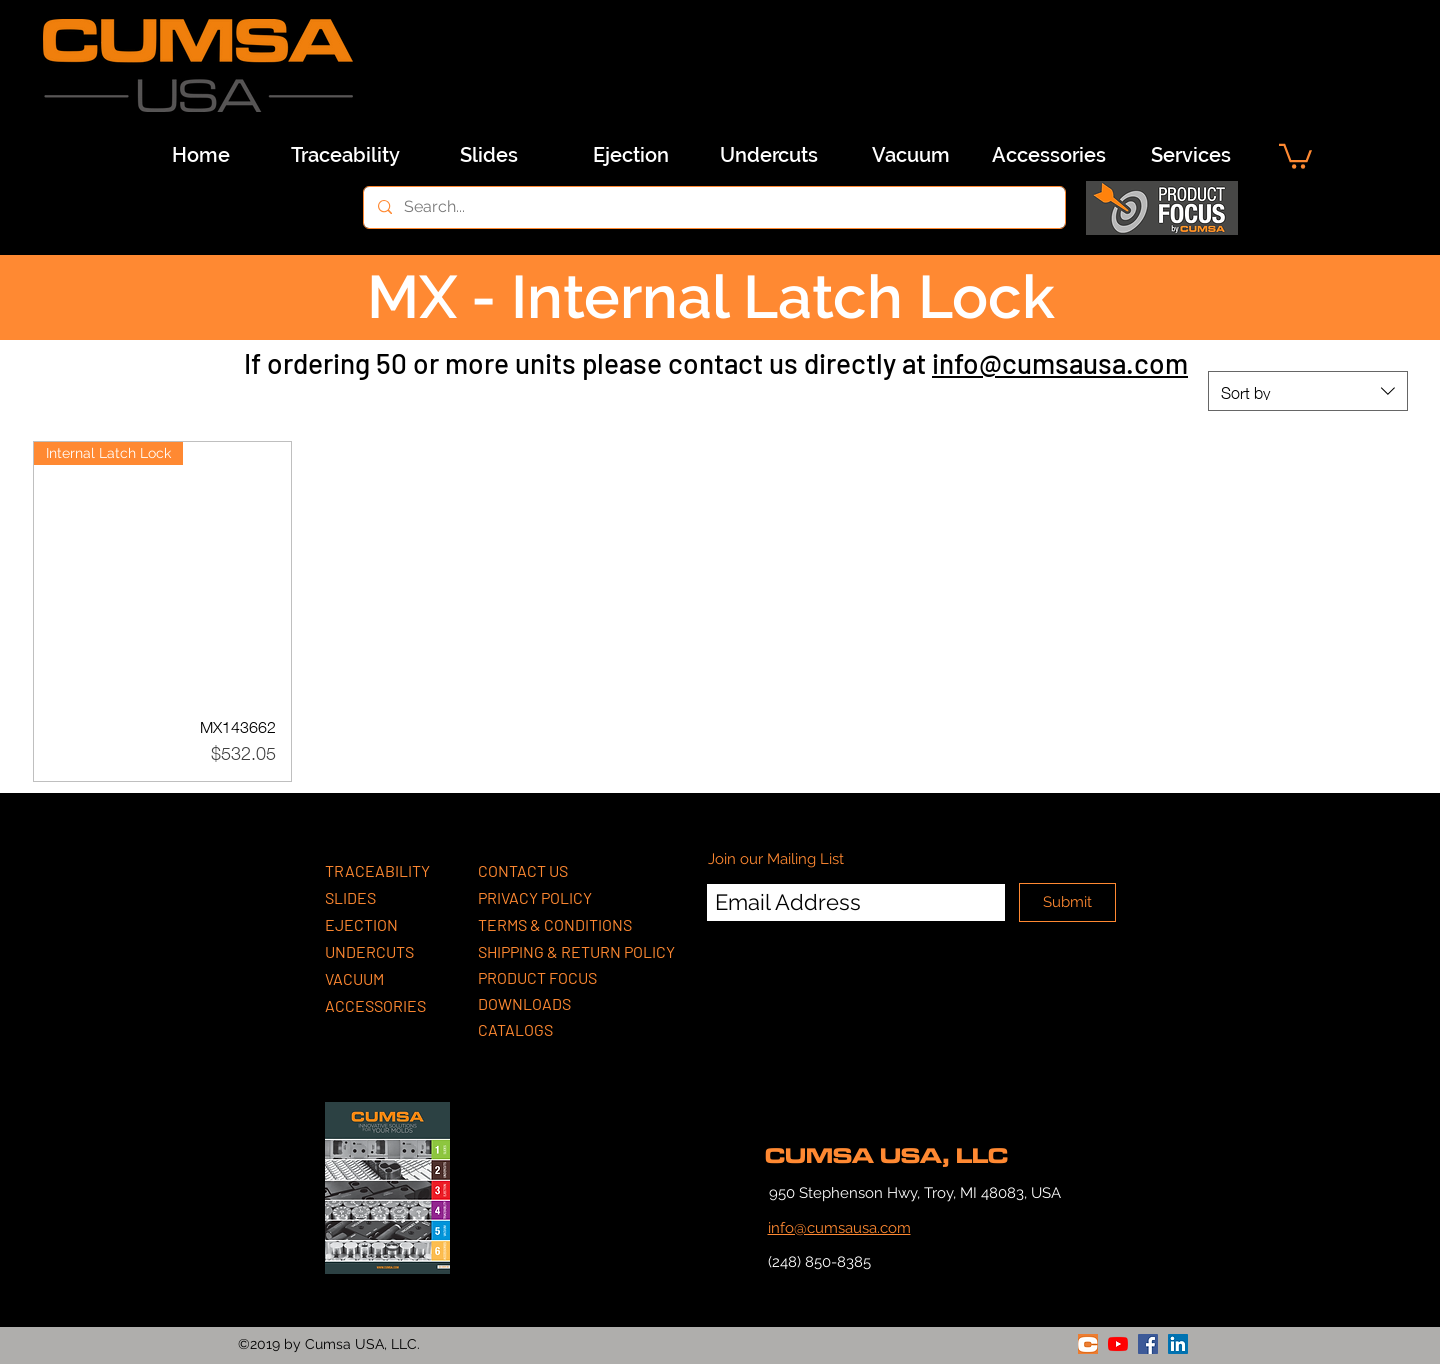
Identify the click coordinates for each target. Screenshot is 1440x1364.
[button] (1295, 155)
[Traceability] (345, 155)
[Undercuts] (769, 155)
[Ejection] (631, 155)
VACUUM (354, 978)
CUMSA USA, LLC (886, 1156)
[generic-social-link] (1088, 1344)
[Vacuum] (911, 155)
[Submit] (1067, 902)
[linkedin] (1178, 1344)
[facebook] (1148, 1344)
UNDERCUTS (369, 951)
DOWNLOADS (524, 1003)
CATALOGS (515, 1029)
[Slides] (489, 155)
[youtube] (1118, 1344)
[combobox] (1308, 391)
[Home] (201, 155)
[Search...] (713, 207)
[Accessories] (1049, 155)
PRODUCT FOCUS (537, 977)
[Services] (1191, 155)
